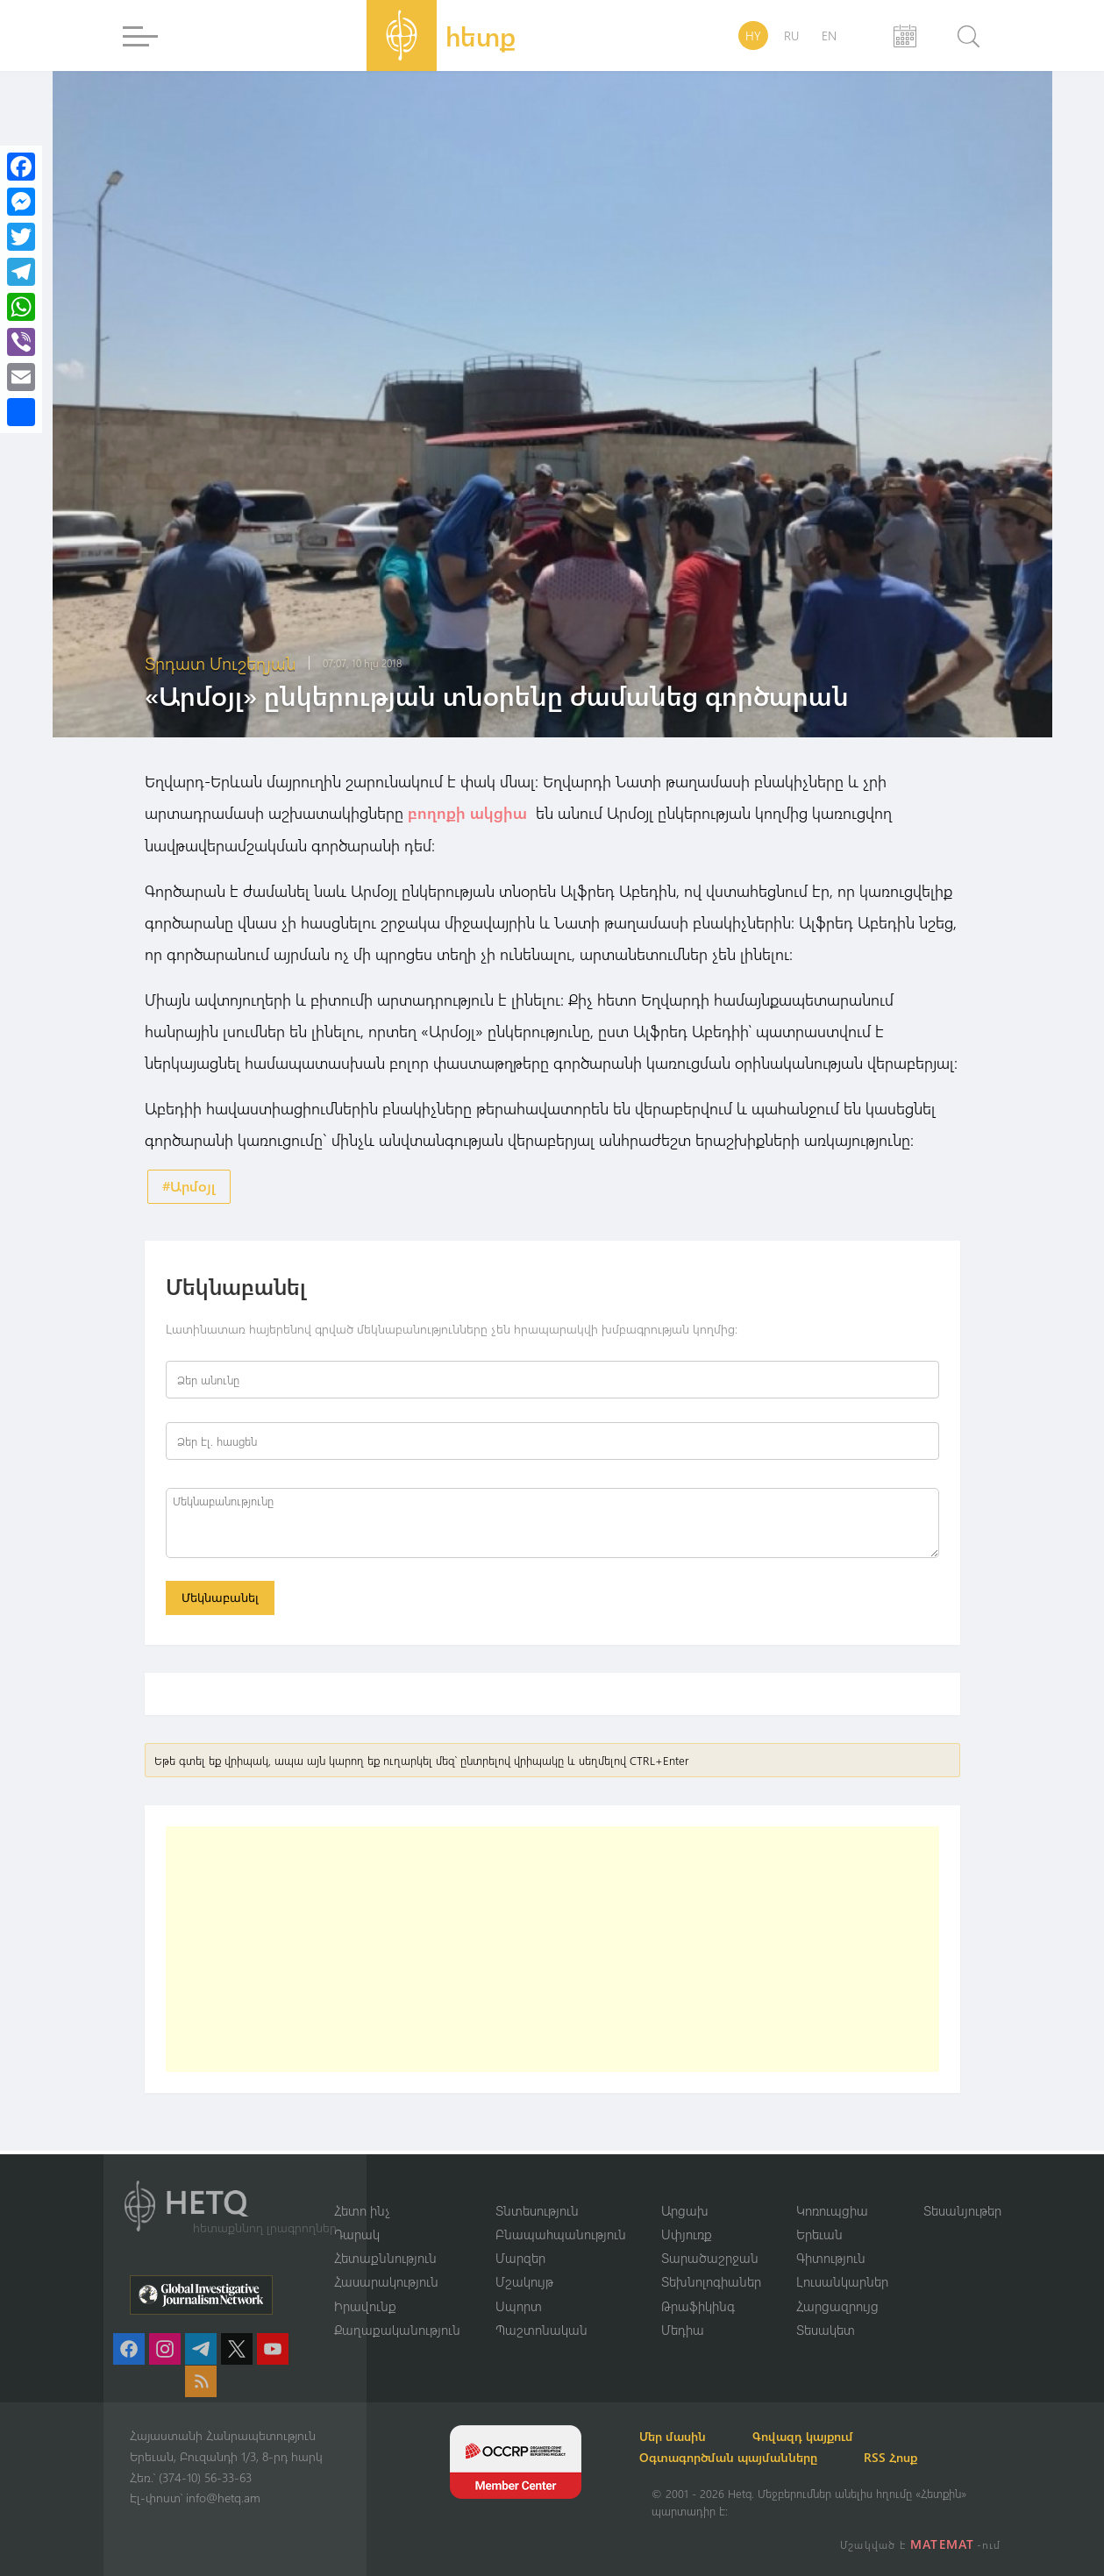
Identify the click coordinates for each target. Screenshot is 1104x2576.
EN (829, 35)
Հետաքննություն (385, 2257)
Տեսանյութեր (962, 2208)
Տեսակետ (825, 2329)
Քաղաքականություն (397, 2329)
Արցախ (685, 2208)
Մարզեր (520, 2257)
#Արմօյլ (189, 1186)
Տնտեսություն (537, 2208)
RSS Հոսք (912, 2457)
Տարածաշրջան (710, 2257)
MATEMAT (944, 2544)
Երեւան (819, 2233)
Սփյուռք (686, 2233)
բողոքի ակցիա (469, 812)
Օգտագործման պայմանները (741, 2457)
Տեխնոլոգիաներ (711, 2281)
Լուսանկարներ (842, 2281)
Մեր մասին (685, 2436)
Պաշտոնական (541, 2329)
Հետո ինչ (362, 2208)
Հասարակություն (386, 2281)
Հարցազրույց (837, 2305)
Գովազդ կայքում (824, 2436)
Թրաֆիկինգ (698, 2305)
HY (753, 35)
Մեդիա (682, 2329)
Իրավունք (365, 2305)
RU (791, 35)
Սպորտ (518, 2305)
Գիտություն (830, 2257)
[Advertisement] (552, 1952)
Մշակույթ (524, 2281)
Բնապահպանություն (560, 2233)
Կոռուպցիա (832, 2208)
